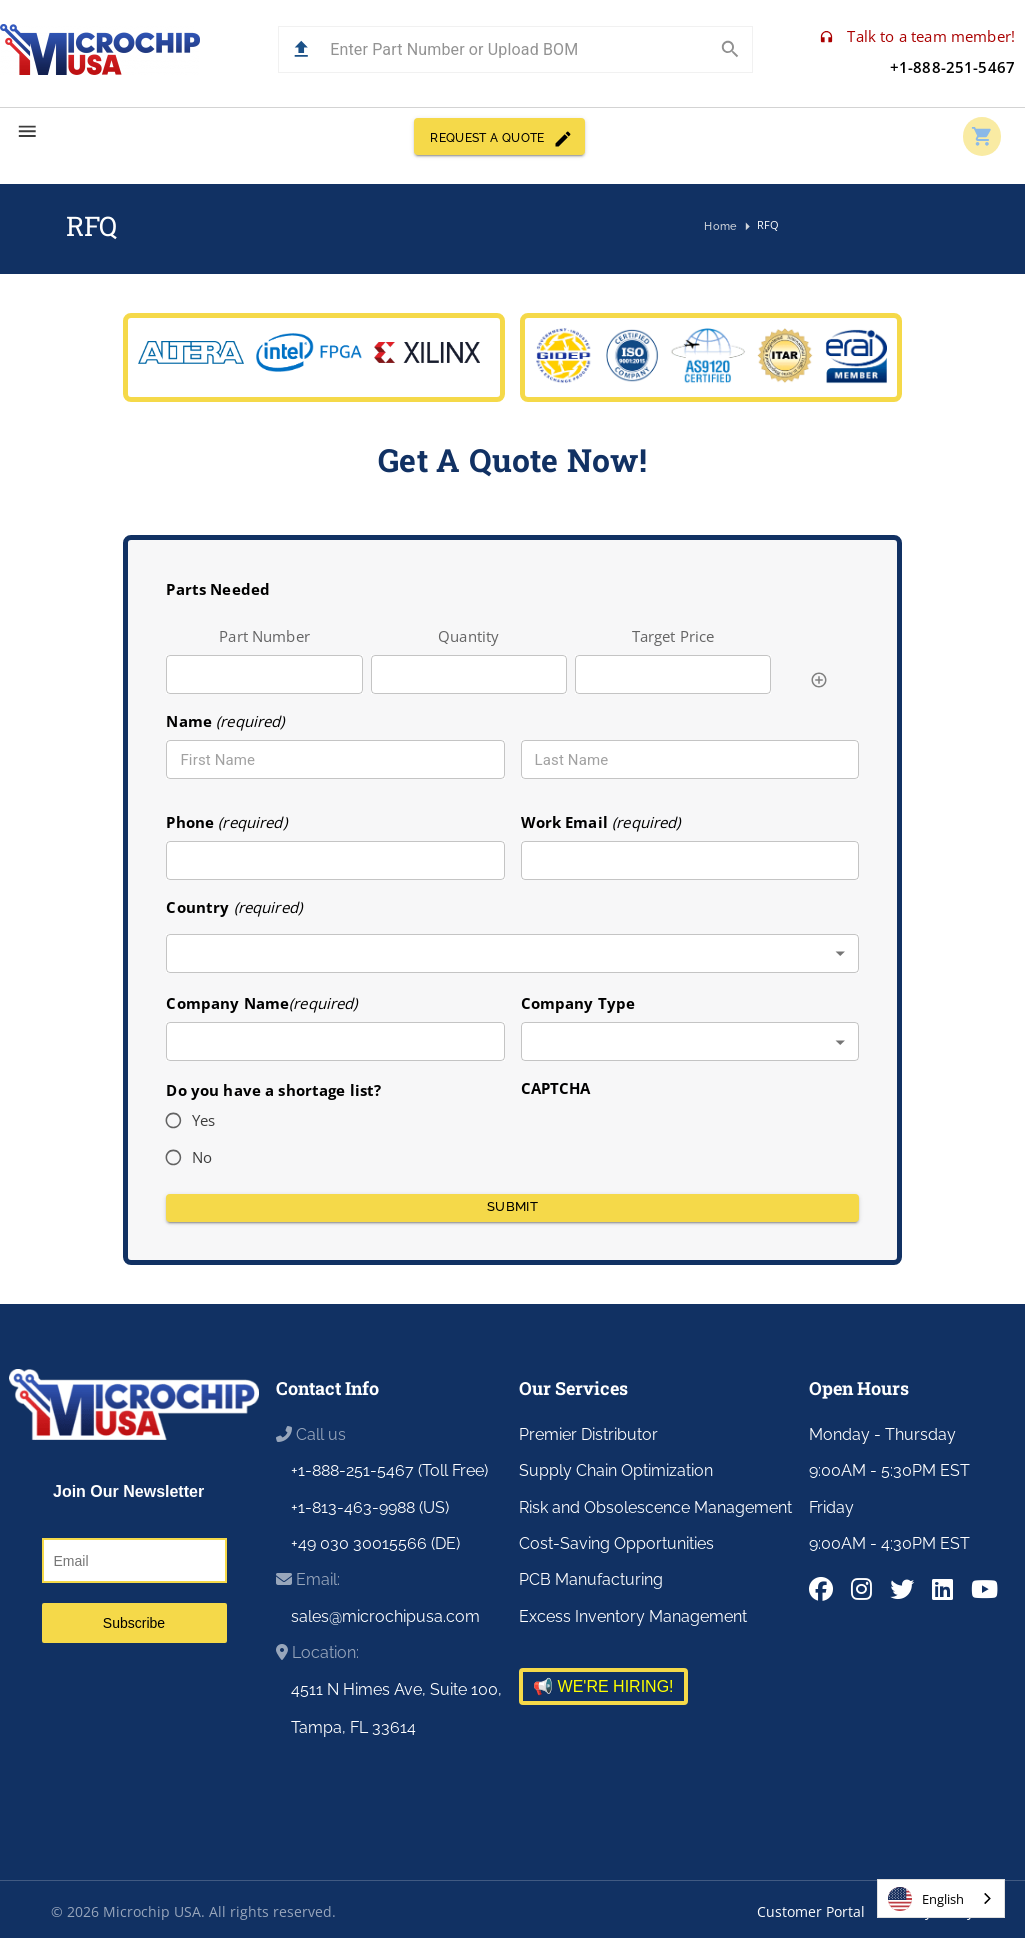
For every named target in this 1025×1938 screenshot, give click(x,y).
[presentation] (673, 1139)
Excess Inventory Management (633, 1616)
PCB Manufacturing (591, 1579)
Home (721, 227)
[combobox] (512, 953)
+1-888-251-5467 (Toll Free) (389, 1470)
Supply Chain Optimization (616, 1470)
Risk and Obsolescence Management (655, 1507)
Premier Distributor (588, 1434)
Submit (512, 1208)
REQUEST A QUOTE (499, 136)
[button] (301, 49)
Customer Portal (811, 1911)
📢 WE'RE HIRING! (603, 1686)
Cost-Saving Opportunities (616, 1543)
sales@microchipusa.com (385, 1616)
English (926, 1899)
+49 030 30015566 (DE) (375, 1543)
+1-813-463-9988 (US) (370, 1507)
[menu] (27, 131)
